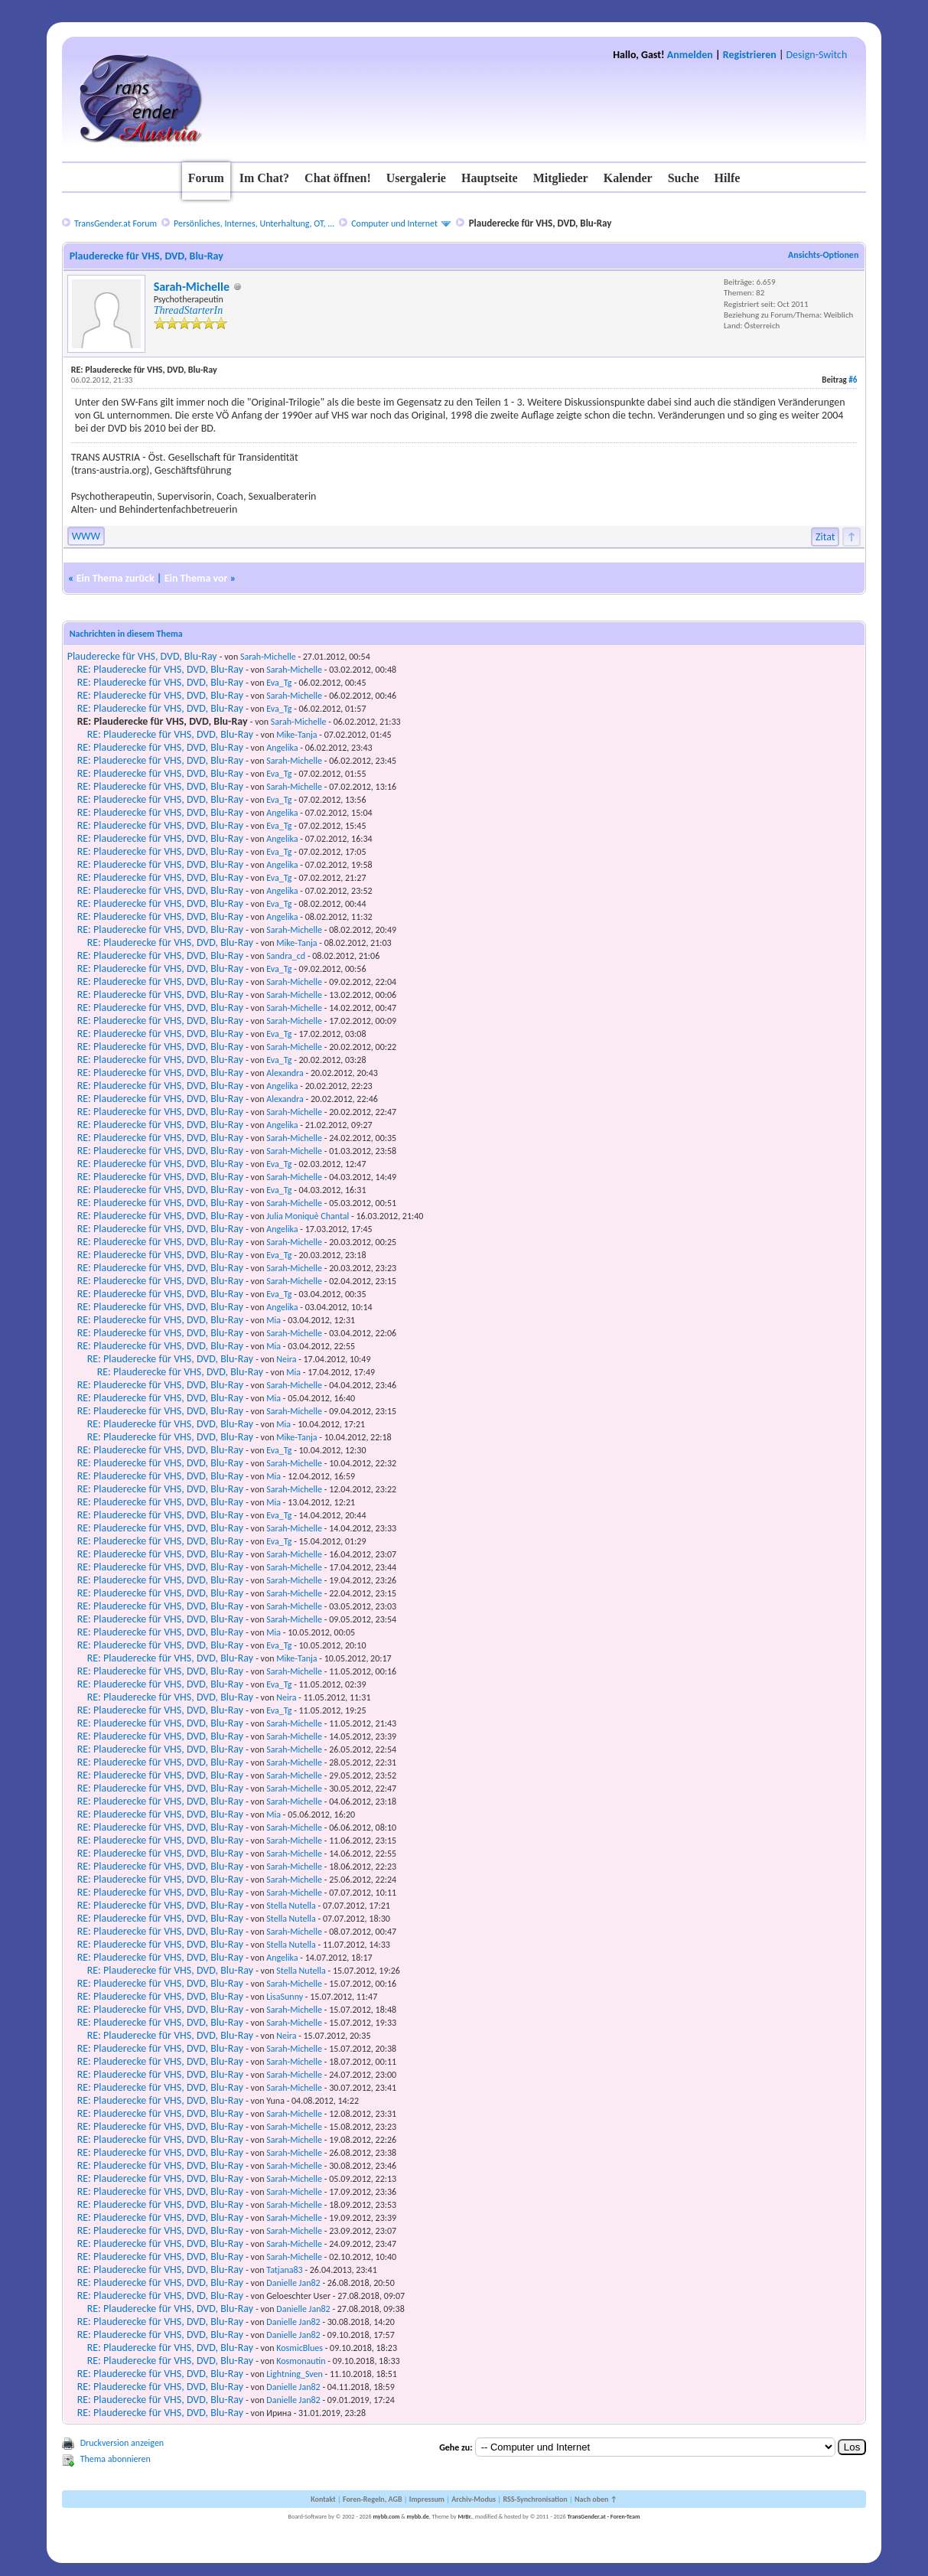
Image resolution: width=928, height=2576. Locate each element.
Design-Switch (817, 54)
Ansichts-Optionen (823, 254)
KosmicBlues (299, 2348)
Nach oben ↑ (596, 2499)
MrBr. (464, 2516)
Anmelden (690, 54)
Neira (286, 1359)
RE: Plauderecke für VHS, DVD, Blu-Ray (160, 669)
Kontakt (323, 2499)
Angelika (282, 747)
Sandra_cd (285, 956)
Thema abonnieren (115, 2459)
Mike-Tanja (296, 734)
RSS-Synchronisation (535, 2499)
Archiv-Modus (473, 2499)
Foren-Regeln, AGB (372, 2499)
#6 (852, 380)
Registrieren (750, 54)
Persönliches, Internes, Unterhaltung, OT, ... (254, 223)
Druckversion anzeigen (122, 2442)
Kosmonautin (300, 2361)
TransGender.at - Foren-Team (603, 2516)
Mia (273, 1320)
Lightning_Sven (294, 2374)
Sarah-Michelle (192, 286)
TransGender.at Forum (115, 223)
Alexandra (285, 1073)
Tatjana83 (284, 2270)
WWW (86, 536)
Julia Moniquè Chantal (307, 1216)
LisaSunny (284, 1996)
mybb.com (386, 2516)
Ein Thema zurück (116, 578)
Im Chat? (264, 177)
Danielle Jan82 (293, 2283)
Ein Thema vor (196, 578)
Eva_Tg (278, 682)
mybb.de (418, 2516)
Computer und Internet (394, 223)
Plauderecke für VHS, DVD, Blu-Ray (142, 656)
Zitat (825, 536)
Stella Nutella (291, 1905)
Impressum (426, 2499)
